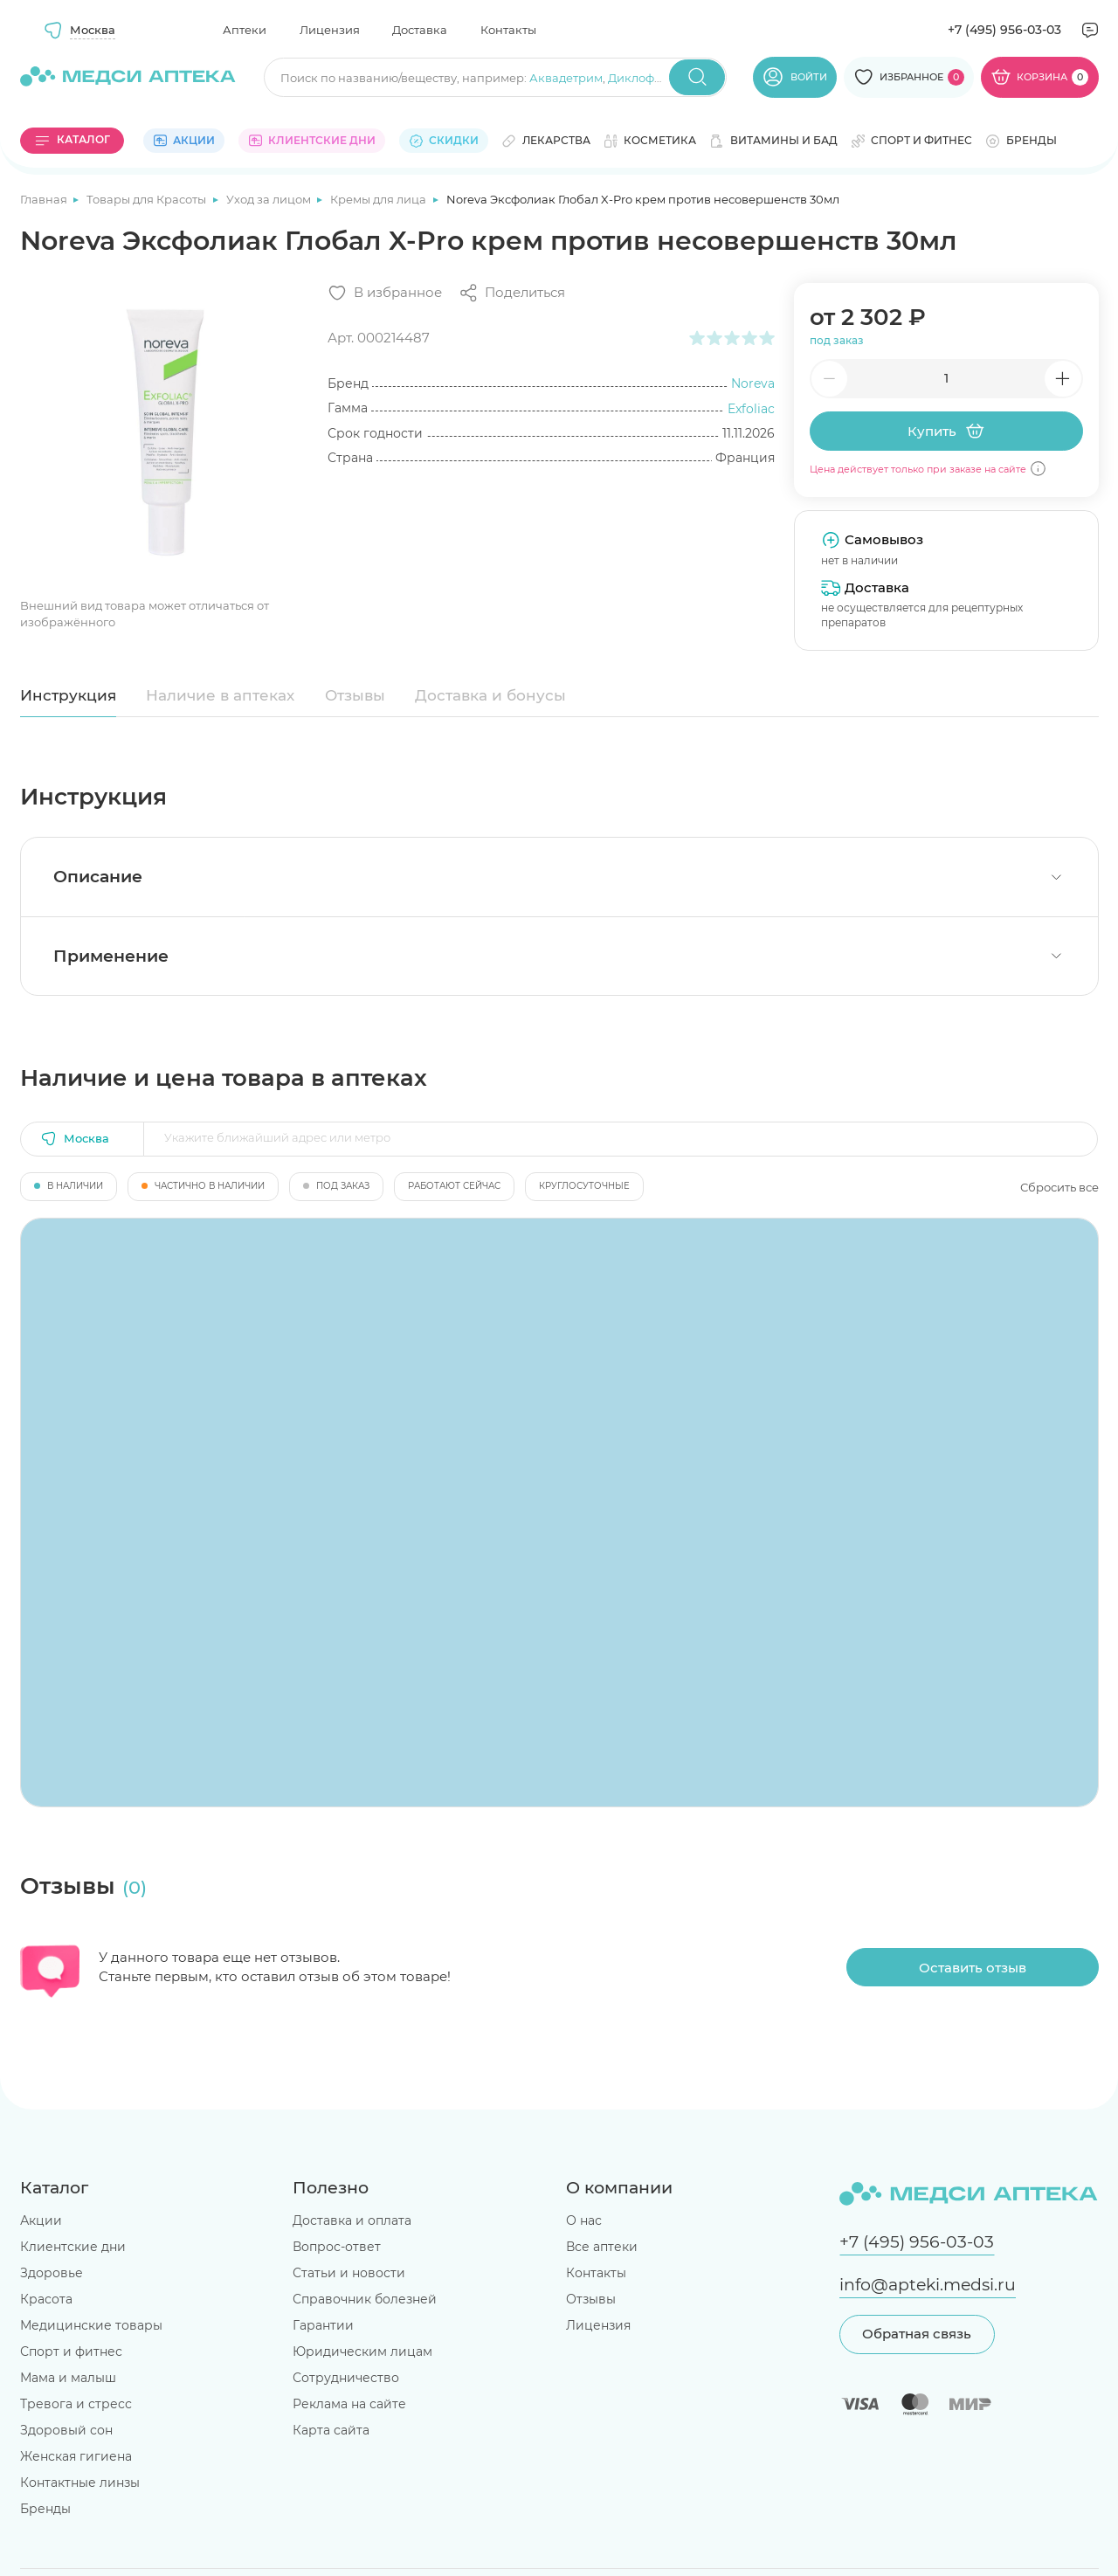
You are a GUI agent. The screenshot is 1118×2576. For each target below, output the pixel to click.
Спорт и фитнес (71, 2351)
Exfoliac (751, 409)
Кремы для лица (379, 199)
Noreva (753, 383)
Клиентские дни (73, 2247)
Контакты (508, 30)
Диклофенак (645, 78)
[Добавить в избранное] (385, 293)
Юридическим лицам (362, 2351)
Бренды (45, 2509)
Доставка (419, 30)
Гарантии (323, 2325)
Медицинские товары (91, 2325)
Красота (46, 2299)
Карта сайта (331, 2430)
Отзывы (355, 695)
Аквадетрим (566, 78)
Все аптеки (602, 2247)
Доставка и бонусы (490, 695)
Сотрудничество (346, 2378)
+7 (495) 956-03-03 (1004, 30)
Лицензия (330, 30)
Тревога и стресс (76, 2404)
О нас (584, 2220)
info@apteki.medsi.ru (927, 2285)
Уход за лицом (270, 199)
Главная (45, 199)
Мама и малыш (68, 2378)
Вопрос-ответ (337, 2247)
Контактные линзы (80, 2482)
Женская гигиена (76, 2456)
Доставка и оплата (352, 2220)
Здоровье (51, 2273)
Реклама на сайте (349, 2404)
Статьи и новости (349, 2273)
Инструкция (68, 695)
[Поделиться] (512, 293)
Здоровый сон (66, 2430)
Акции (41, 2220)
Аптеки (244, 30)
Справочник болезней (365, 2299)
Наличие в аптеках (220, 695)
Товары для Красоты (147, 199)
